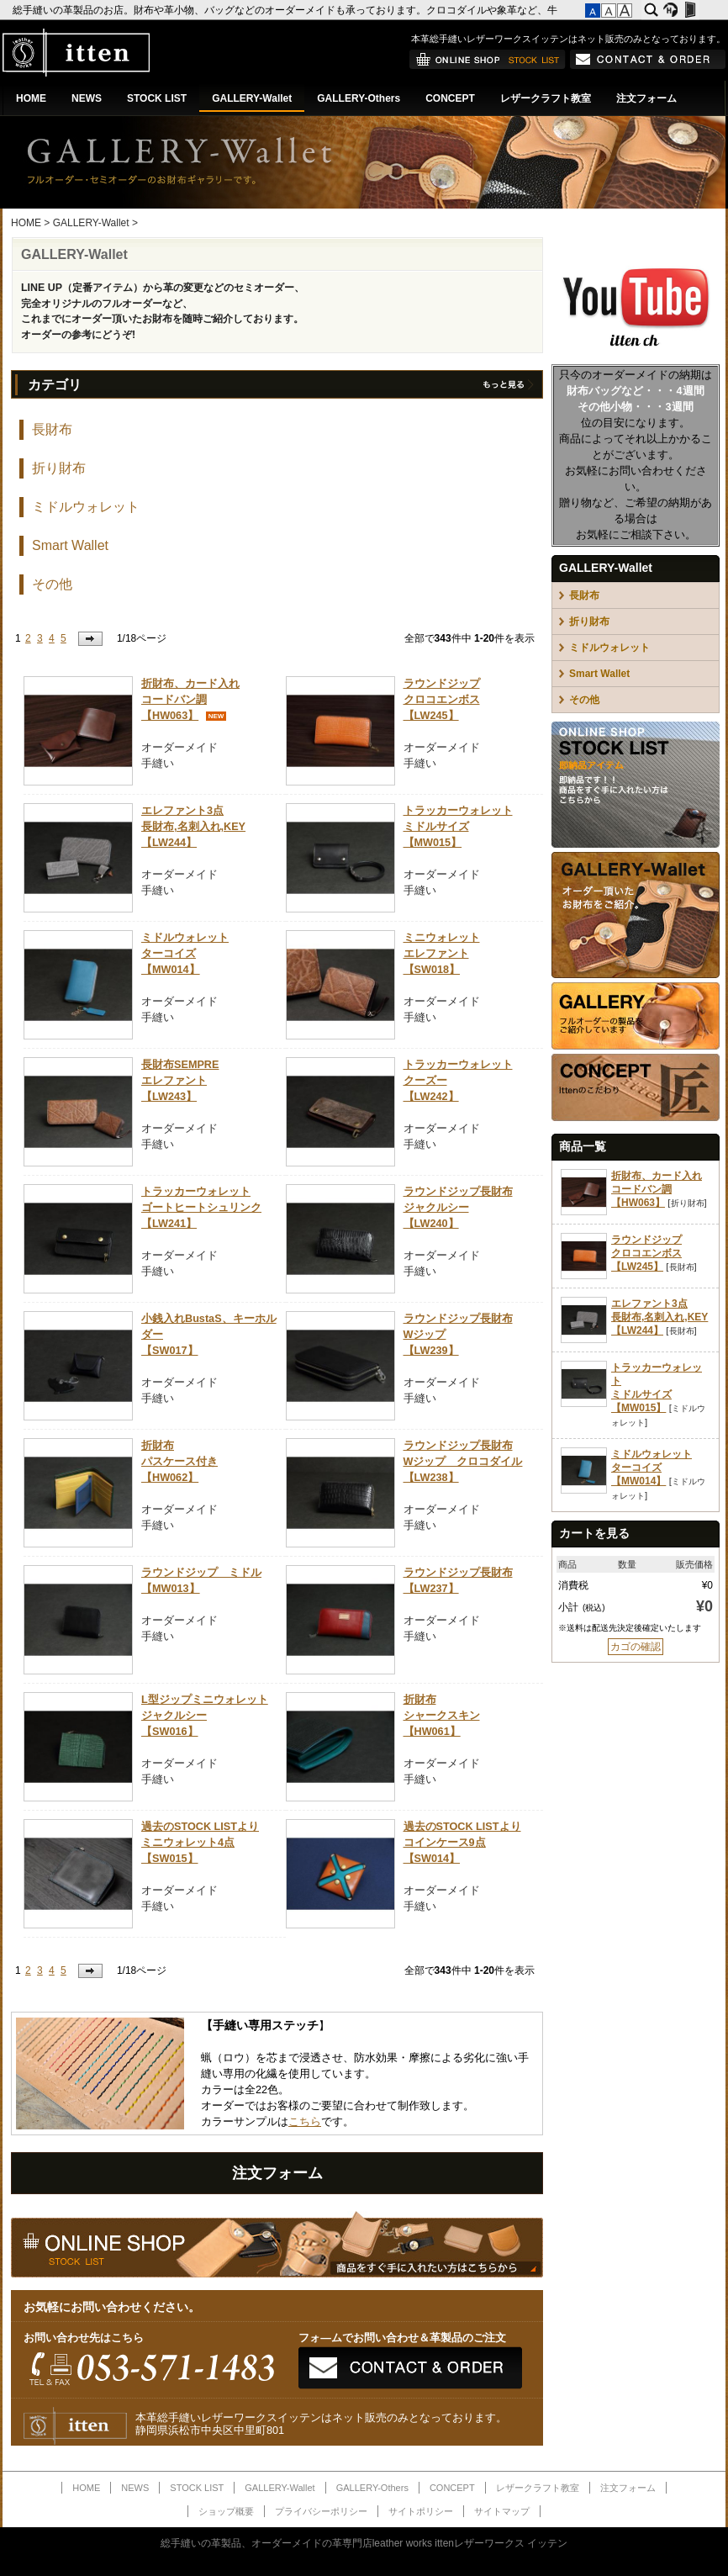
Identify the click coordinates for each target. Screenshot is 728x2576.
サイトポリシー (420, 2511)
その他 (52, 584)
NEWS (86, 98)
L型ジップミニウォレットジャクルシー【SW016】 (204, 1716)
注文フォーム (646, 98)
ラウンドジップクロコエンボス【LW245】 (442, 700)
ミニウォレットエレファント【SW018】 (442, 954)
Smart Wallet (70, 545)
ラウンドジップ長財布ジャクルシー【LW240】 (458, 1208)
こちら (304, 2122)
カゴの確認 (635, 1647)
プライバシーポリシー (321, 2511)
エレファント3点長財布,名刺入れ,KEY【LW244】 (193, 827)
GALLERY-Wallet (252, 98)
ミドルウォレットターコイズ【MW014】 (185, 954)
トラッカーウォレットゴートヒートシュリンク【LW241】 (201, 1208)
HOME (31, 98)
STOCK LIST (157, 98)
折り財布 (59, 468)
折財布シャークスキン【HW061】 (442, 1716)
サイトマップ (502, 2511)
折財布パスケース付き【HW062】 (179, 1462)
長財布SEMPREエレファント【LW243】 (180, 1081)
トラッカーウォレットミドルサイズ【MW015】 (458, 827)
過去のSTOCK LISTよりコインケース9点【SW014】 (462, 1843)
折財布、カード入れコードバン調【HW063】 (190, 700)
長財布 (52, 429)
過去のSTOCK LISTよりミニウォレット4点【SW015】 (200, 1843)
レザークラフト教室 (545, 98)
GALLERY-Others (358, 98)
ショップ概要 (226, 2511)
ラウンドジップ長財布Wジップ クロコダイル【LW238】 (463, 1462)
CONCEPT (450, 98)
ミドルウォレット (86, 507)
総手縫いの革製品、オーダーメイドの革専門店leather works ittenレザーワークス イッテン (364, 2543)
